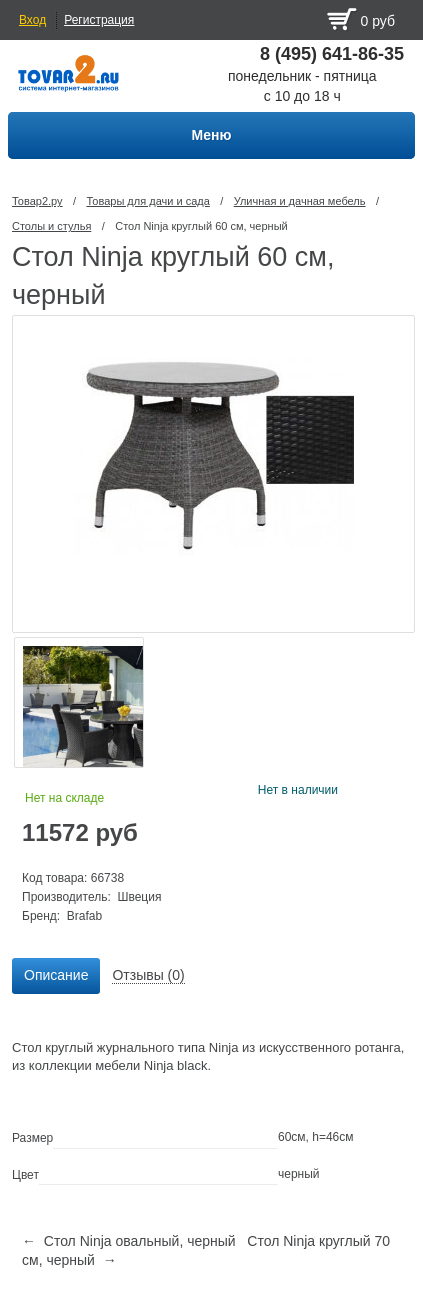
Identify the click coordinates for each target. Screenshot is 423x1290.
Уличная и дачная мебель (300, 201)
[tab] (56, 976)
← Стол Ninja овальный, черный (129, 1241)
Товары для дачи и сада (147, 201)
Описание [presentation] (56, 975)
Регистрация (99, 20)
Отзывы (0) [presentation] (148, 975)
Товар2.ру (37, 201)
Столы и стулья (51, 226)
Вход (32, 20)
